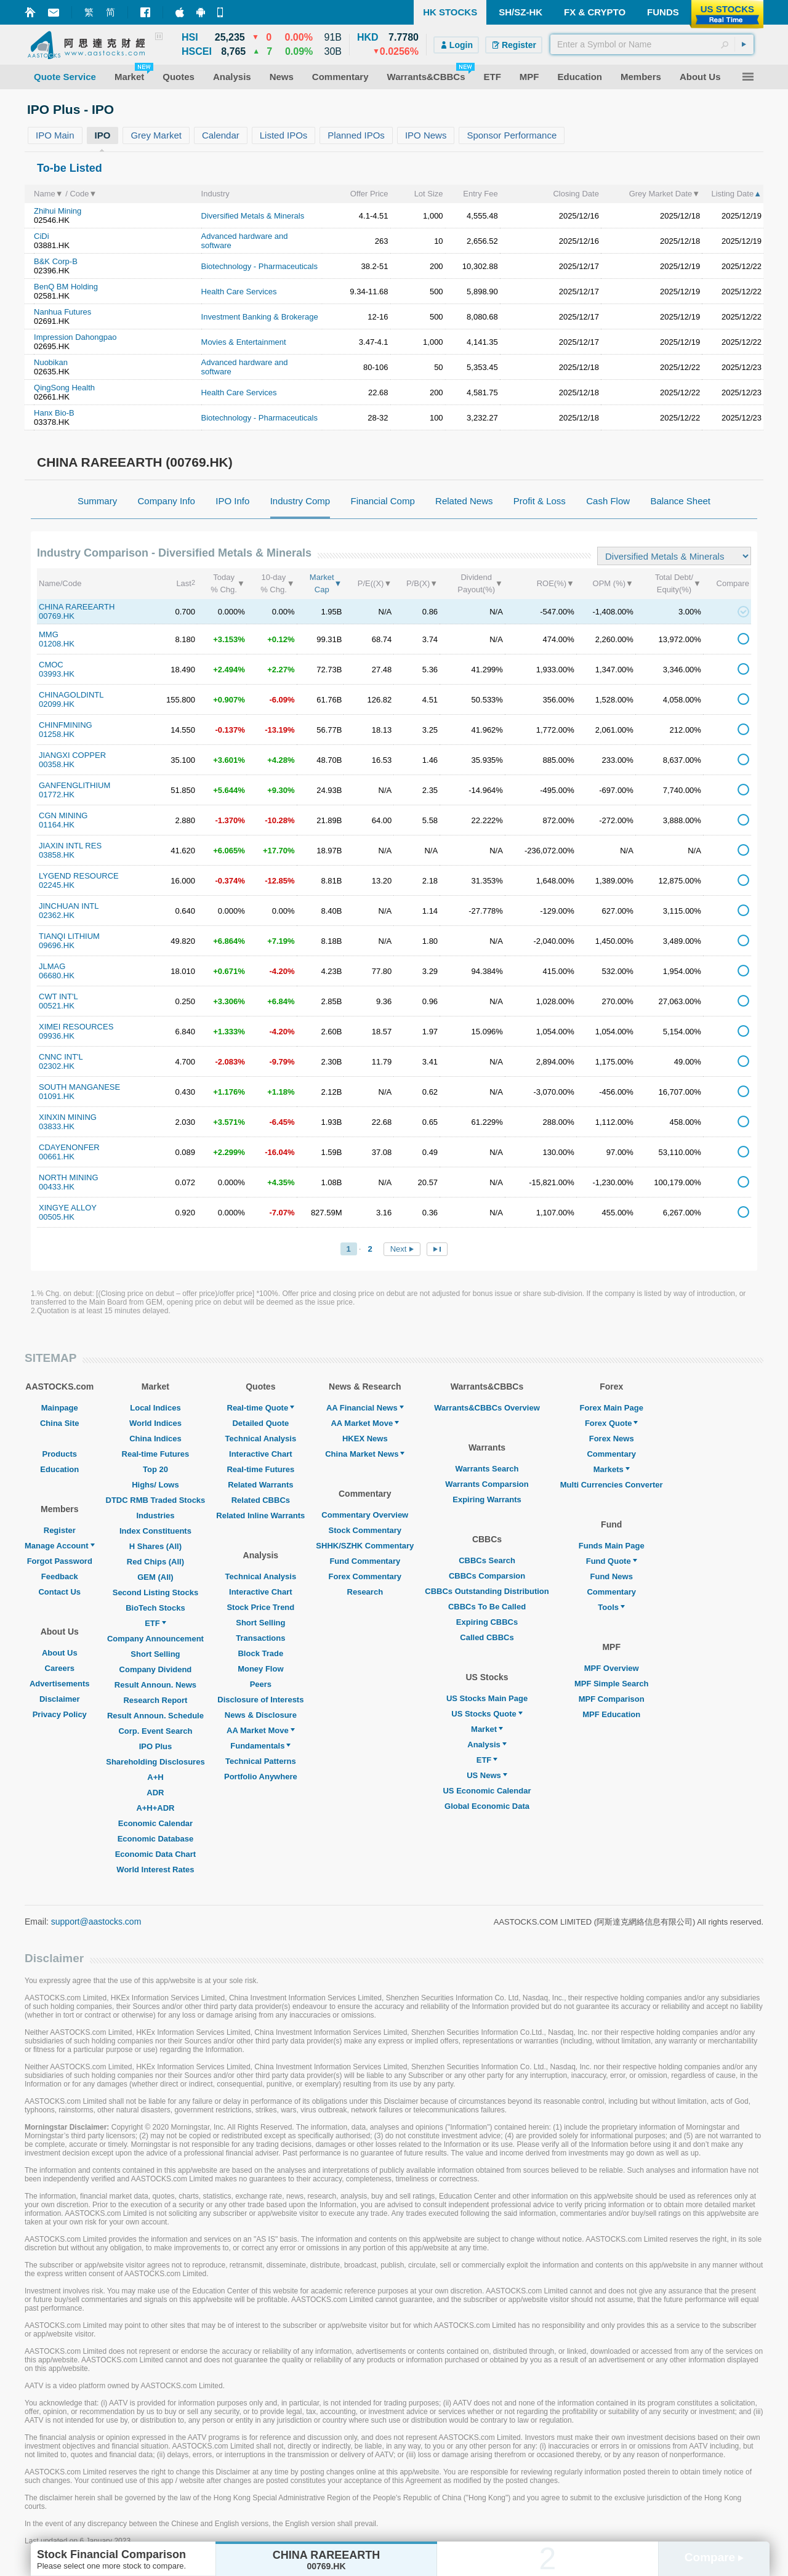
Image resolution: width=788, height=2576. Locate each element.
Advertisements (60, 1683)
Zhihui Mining (57, 210)
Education (59, 1469)
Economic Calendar (155, 1823)
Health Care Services (239, 291)
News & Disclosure (261, 1715)
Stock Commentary (365, 1530)
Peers (260, 1684)
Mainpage (59, 1407)
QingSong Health (64, 387)
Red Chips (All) (155, 1561)
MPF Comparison (612, 1699)
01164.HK (56, 824)
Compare (714, 2557)
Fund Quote (611, 1561)
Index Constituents (155, 1531)
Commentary (611, 1454)
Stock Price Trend (260, 1607)
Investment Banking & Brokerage (259, 316)
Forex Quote (611, 1423)
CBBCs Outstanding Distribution (487, 1591)
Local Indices (155, 1407)
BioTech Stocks (155, 1607)
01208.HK (56, 643)
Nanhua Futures (62, 311)
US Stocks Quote (486, 1713)
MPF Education (611, 1714)
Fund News (611, 1576)
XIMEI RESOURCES (76, 1026)
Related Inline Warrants (260, 1515)
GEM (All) (155, 1577)
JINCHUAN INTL (69, 906)
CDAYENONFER (69, 1147)
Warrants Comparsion (486, 1484)
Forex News (611, 1438)
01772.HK (56, 794)
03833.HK (56, 1126)
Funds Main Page (612, 1545)
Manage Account (60, 1545)
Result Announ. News (155, 1684)
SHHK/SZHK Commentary (365, 1545)
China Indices (155, 1438)
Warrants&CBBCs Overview (486, 1407)
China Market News (364, 1454)
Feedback (59, 1576)
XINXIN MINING (68, 1117)
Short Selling (155, 1654)
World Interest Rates (155, 1869)
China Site (59, 1423)
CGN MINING (63, 815)
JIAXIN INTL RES (70, 845)
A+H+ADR (155, 1808)
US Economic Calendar (487, 1790)
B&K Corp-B (56, 261)
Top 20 (155, 1469)
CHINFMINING (65, 725)
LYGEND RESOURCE (79, 875)
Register (60, 1530)
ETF (155, 1623)
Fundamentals (260, 1745)
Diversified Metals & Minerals (253, 215)
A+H (155, 1777)
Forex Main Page (611, 1407)
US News (487, 1775)
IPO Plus (155, 1746)
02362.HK (56, 915)
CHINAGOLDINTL (71, 694)
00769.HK (56, 616)
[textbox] (652, 44)
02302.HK (56, 1066)
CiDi (41, 236)
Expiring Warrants (486, 1499)
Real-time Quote (261, 1407)
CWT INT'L (58, 996)
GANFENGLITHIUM (74, 785)
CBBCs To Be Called (487, 1606)
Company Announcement (155, 1638)
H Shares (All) (155, 1546)
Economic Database (156, 1838)
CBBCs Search (487, 1560)
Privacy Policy (60, 1714)
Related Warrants (260, 1484)
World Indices (155, 1423)
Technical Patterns (260, 1761)
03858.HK (56, 854)
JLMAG (52, 966)
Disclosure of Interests (260, 1699)
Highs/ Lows (155, 1484)
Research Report (155, 1700)
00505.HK (56, 1217)
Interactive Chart (260, 1454)
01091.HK (56, 1096)
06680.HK (56, 975)
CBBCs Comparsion (487, 1575)
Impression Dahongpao (75, 337)
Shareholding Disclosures (155, 1761)
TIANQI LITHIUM (69, 936)
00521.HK (56, 1005)
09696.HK (56, 945)
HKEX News (365, 1438)
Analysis (486, 1744)
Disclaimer (59, 1699)
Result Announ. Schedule (155, 1715)
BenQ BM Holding (66, 286)
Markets (611, 1469)
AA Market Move (261, 1730)
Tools (611, 1607)
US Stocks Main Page (487, 1698)
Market (487, 1729)
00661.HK (56, 1156)
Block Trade (260, 1653)
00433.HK (56, 1186)
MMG (48, 634)
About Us (60, 1652)
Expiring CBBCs (487, 1622)
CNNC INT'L (61, 1056)
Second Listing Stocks (155, 1592)
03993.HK (56, 673)
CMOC (51, 664)
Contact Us (59, 1591)
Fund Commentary (364, 1561)
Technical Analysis (261, 1438)
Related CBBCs (260, 1500)
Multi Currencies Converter (611, 1484)
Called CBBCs (486, 1637)
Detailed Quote (260, 1423)
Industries (155, 1515)
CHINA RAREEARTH (77, 606)
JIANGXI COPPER (72, 755)
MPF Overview (611, 1668)
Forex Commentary (365, 1576)
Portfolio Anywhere (260, 1776)
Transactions (260, 1638)
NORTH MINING (68, 1177)
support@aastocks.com (96, 1921)
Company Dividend (155, 1669)
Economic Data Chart (155, 1854)
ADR (155, 1792)
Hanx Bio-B (54, 412)
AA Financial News (365, 1407)
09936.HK (56, 1035)
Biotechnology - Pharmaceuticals (259, 266)
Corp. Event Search (155, 1731)
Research (365, 1591)
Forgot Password (59, 1561)
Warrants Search (487, 1468)
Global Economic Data (486, 1806)
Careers (59, 1668)
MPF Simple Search (611, 1683)
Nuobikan (51, 362)
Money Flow (260, 1668)
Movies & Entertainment (243, 342)
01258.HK (56, 734)
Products (59, 1454)
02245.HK (56, 885)
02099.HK (56, 704)
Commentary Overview (364, 1514)
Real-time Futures (156, 1454)
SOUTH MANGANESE (79, 1087)
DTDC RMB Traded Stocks (156, 1500)
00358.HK (56, 764)
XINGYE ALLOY (68, 1207)
